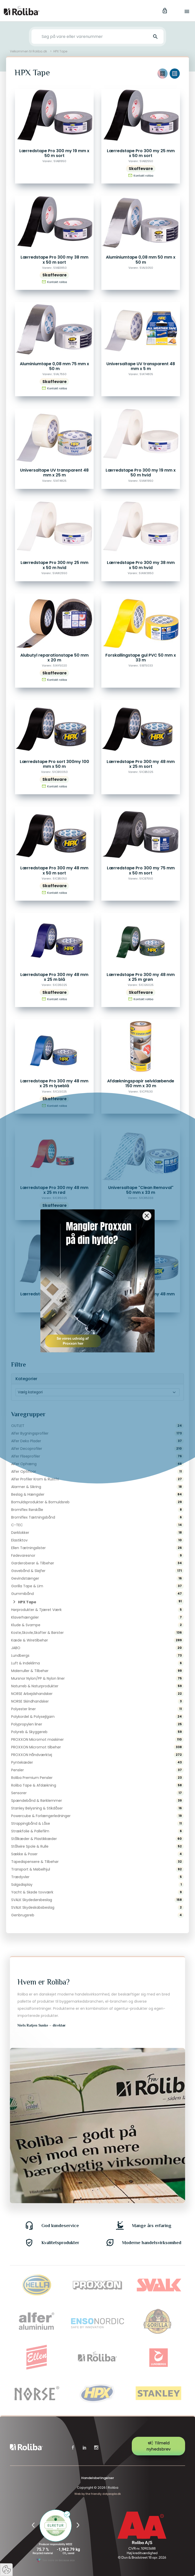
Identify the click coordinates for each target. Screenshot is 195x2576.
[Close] (146, 1215)
